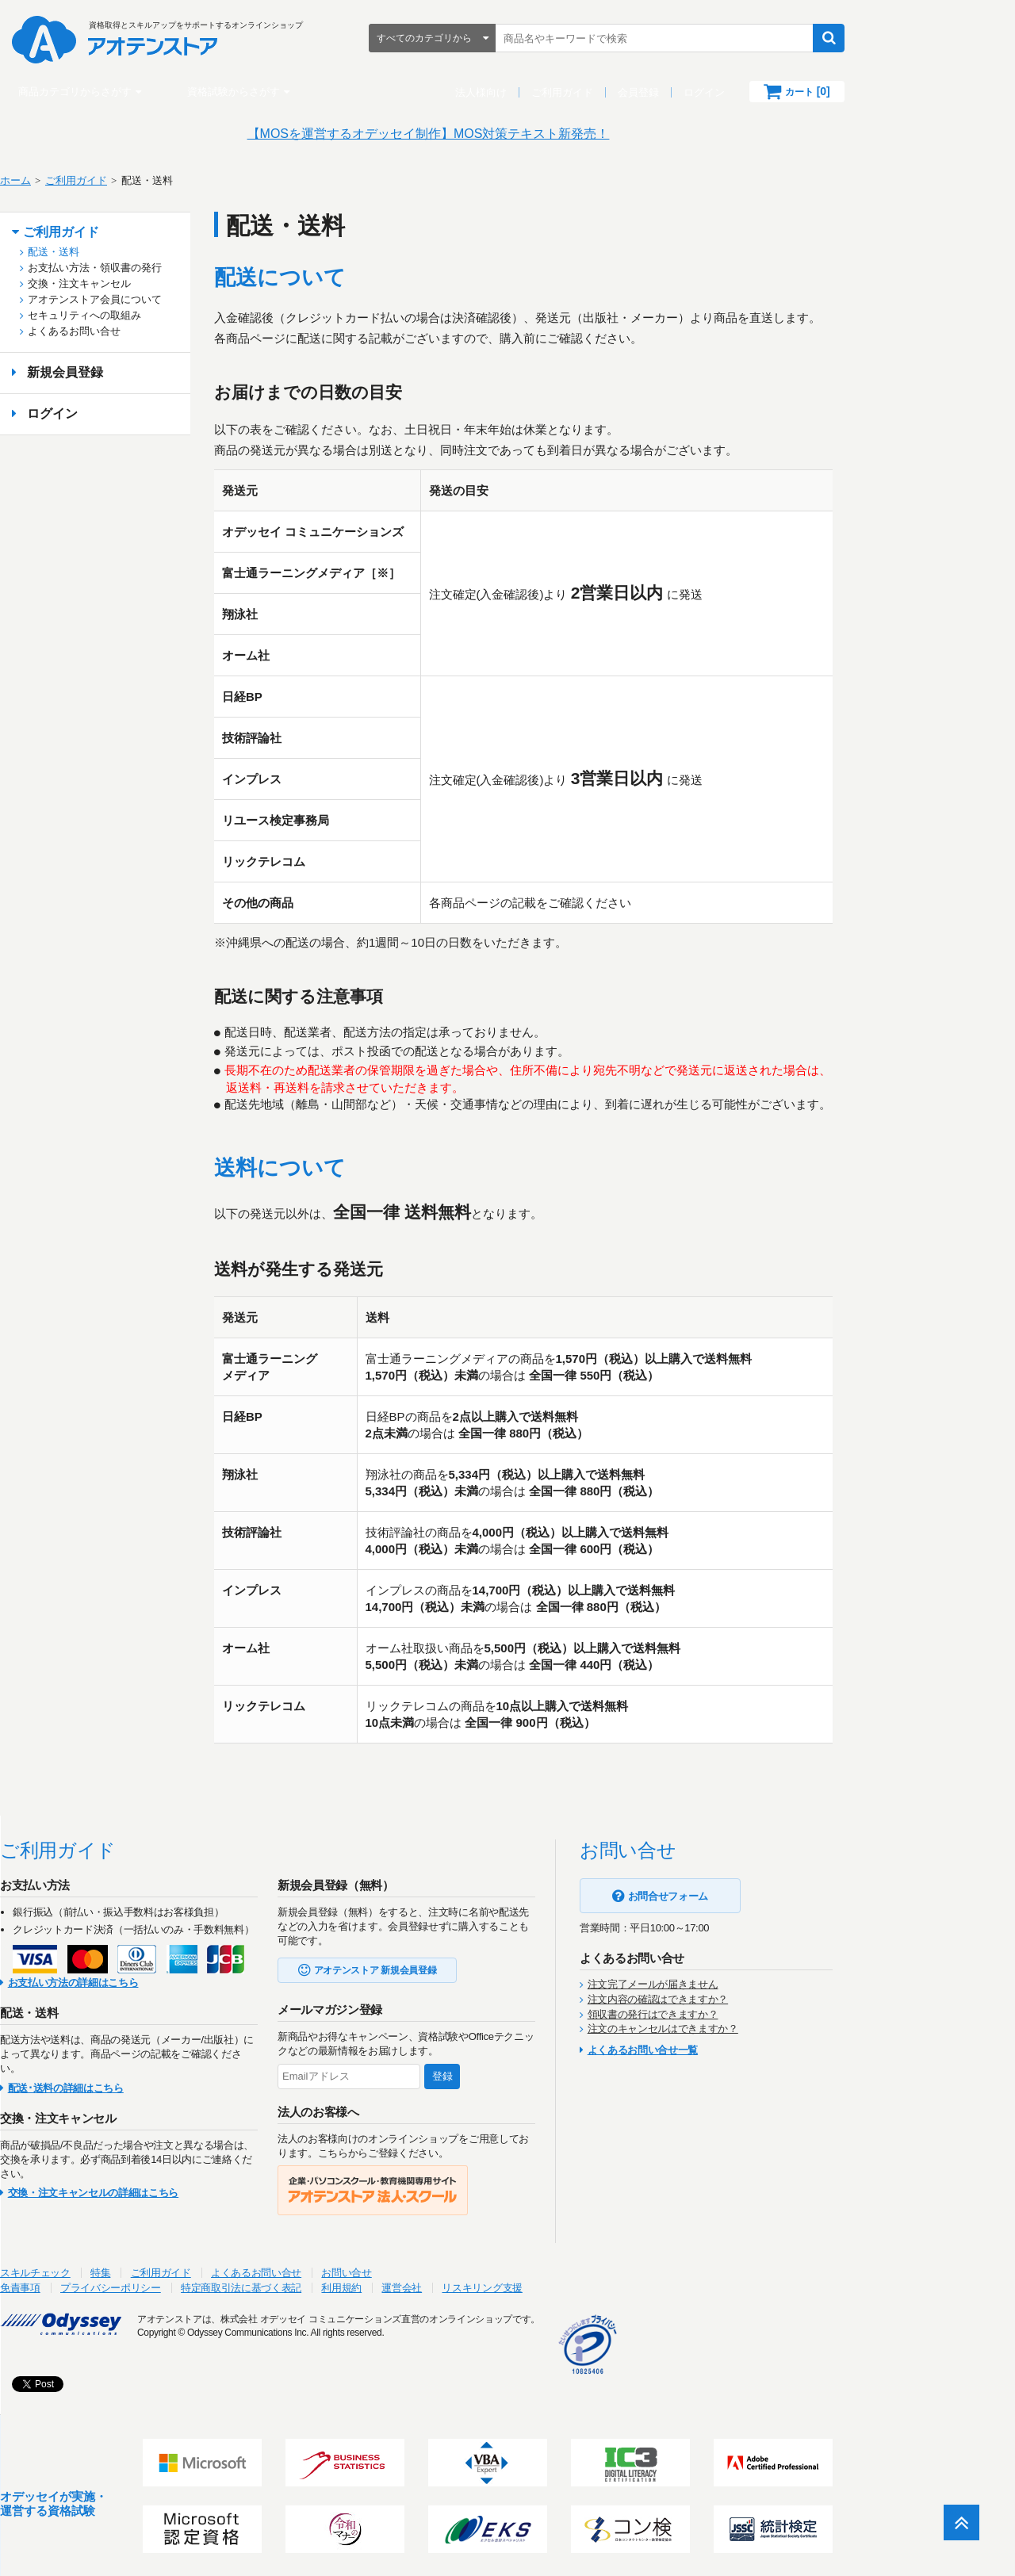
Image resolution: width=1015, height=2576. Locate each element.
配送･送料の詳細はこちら (157, 2079)
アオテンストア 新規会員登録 (466, 1961)
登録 (533, 2067)
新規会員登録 (156, 372)
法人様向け (560, 92)
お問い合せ (437, 2264)
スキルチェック (126, 2264)
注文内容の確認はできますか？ (749, 1990)
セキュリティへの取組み (175, 315)
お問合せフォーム (759, 1887)
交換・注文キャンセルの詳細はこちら (184, 2184)
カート (886, 91)
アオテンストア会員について (186, 299)
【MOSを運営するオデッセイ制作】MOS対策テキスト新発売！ (508, 133)
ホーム (106, 180)
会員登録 (717, 92)
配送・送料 (144, 252)
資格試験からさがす (312, 92)
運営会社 (493, 2279)
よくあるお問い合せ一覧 (734, 2041)
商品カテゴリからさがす (154, 92)
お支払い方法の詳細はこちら (164, 1974)
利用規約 (432, 2279)
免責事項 (111, 2279)
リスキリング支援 (573, 2279)
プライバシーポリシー (201, 2279)
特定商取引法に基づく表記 (332, 2279)
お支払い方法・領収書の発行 (186, 268)
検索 (908, 38)
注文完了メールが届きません (744, 1975)
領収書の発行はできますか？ (744, 2005)
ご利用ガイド (641, 92)
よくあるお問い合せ (165, 331)
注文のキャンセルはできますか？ (754, 2020)
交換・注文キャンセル (170, 283)
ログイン (783, 92)
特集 (191, 2264)
